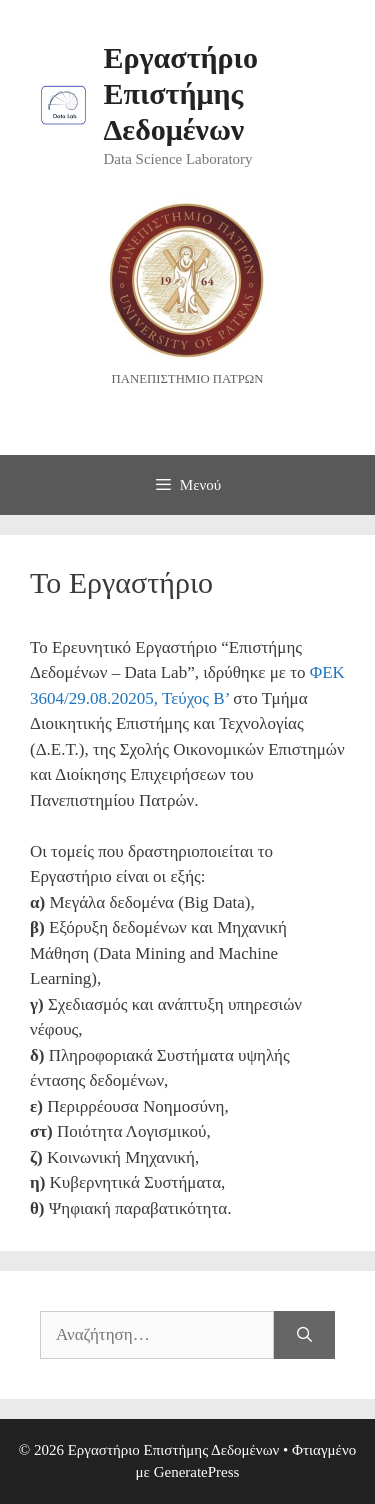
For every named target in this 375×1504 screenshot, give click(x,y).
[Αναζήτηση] (304, 1335)
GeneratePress (197, 1472)
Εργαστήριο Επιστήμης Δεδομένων (181, 93)
